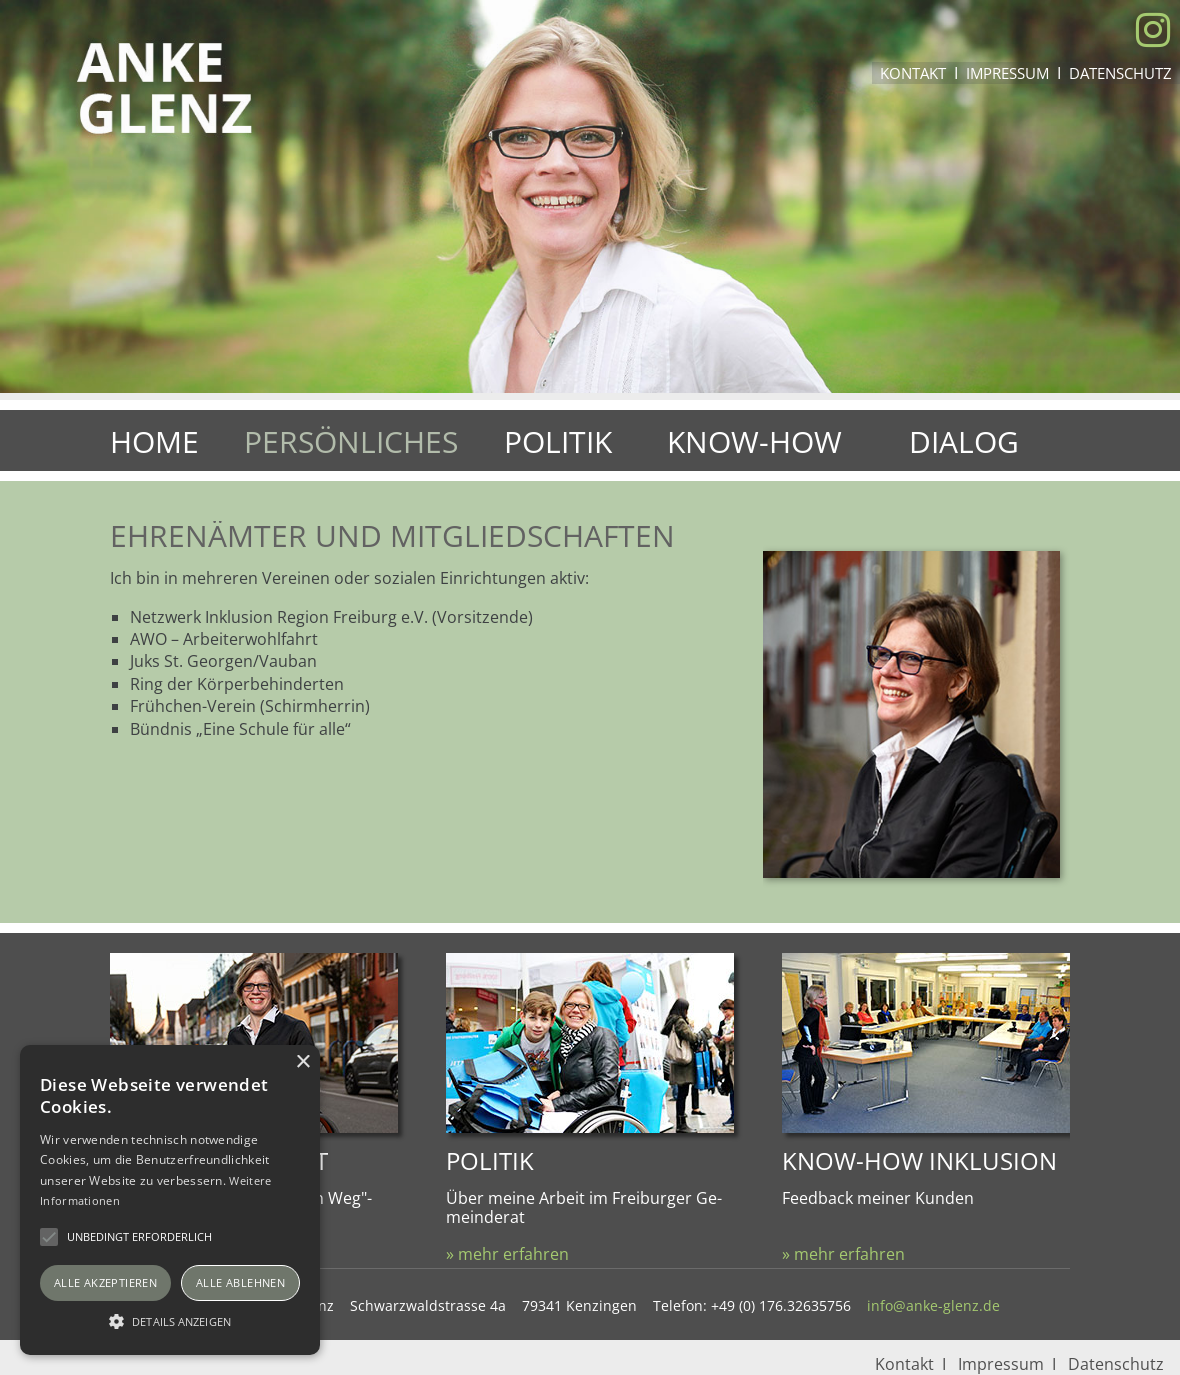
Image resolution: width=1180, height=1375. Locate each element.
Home (154, 441)
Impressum (1007, 73)
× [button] (302, 1062)
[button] (170, 1320)
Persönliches (351, 441)
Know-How (754, 441)
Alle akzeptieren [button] (105, 1282)
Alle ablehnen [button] (240, 1282)
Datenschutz (1120, 73)
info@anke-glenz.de (933, 1305)
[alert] (170, 1200)
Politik (558, 441)
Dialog (964, 441)
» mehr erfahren (507, 1254)
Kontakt (913, 73)
